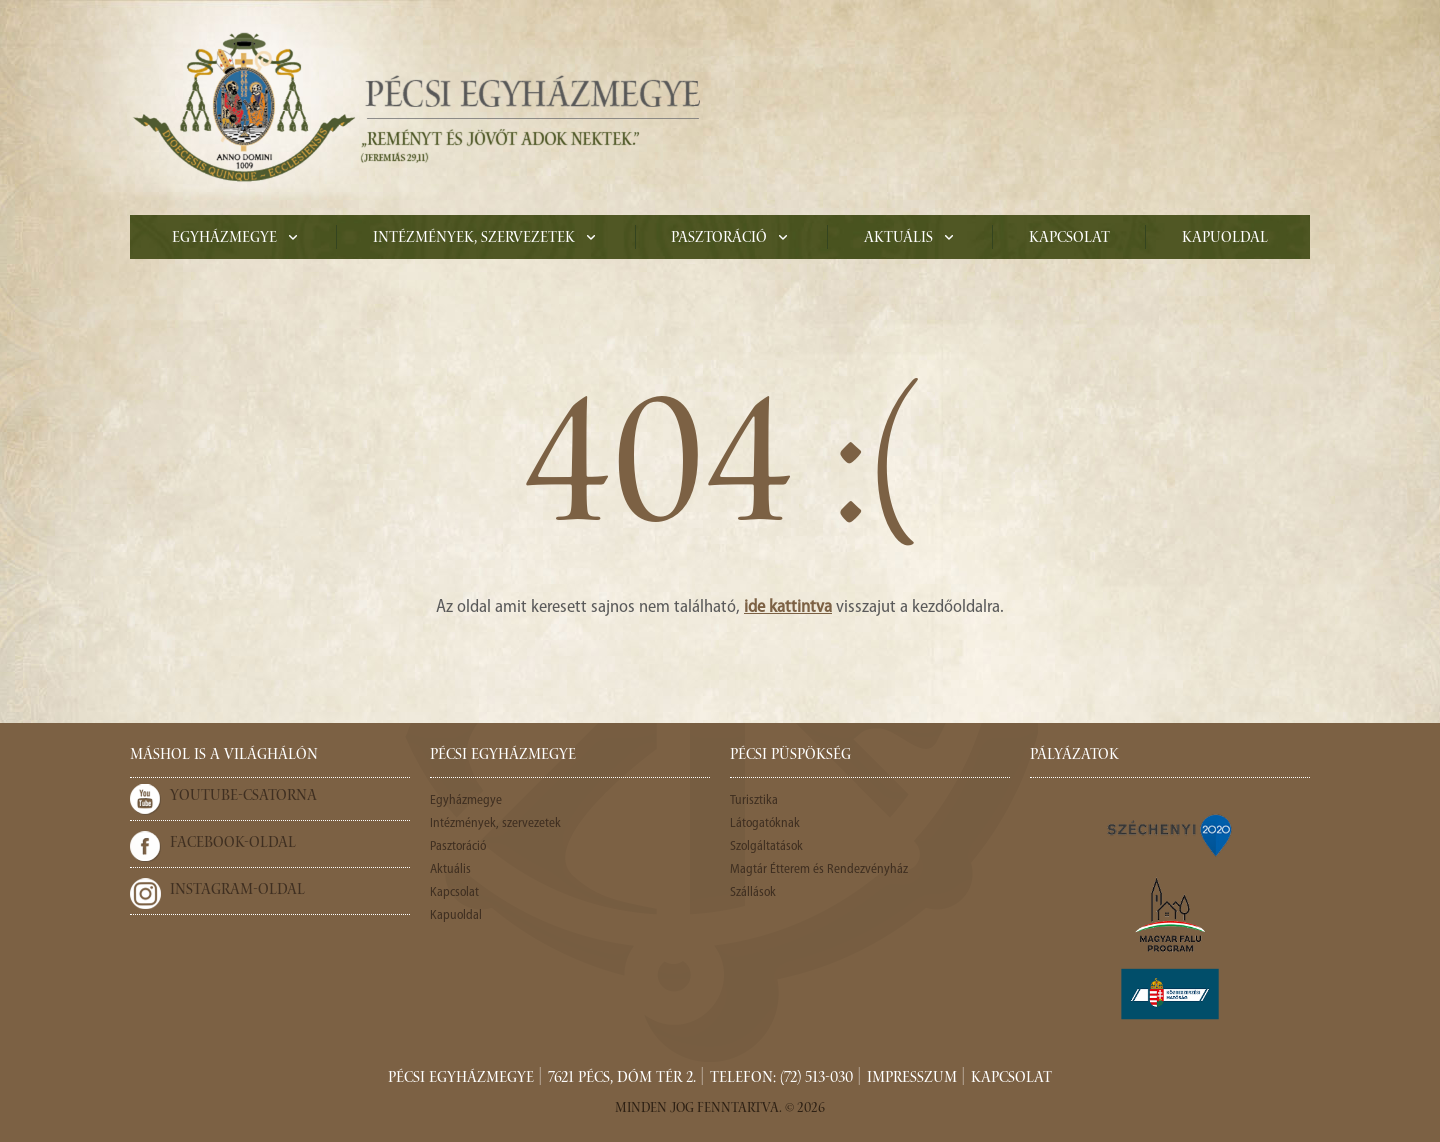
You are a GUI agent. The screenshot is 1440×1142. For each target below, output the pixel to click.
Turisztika (754, 800)
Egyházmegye (224, 239)
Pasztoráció (719, 239)
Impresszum (912, 1079)
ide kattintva (788, 607)
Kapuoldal (1225, 239)
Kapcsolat (1069, 239)
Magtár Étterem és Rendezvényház (819, 869)
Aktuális (898, 239)
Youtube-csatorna (243, 797)
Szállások (753, 892)
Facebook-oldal (233, 844)
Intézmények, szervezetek (474, 239)
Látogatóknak (765, 823)
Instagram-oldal (237, 891)
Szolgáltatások (766, 846)
